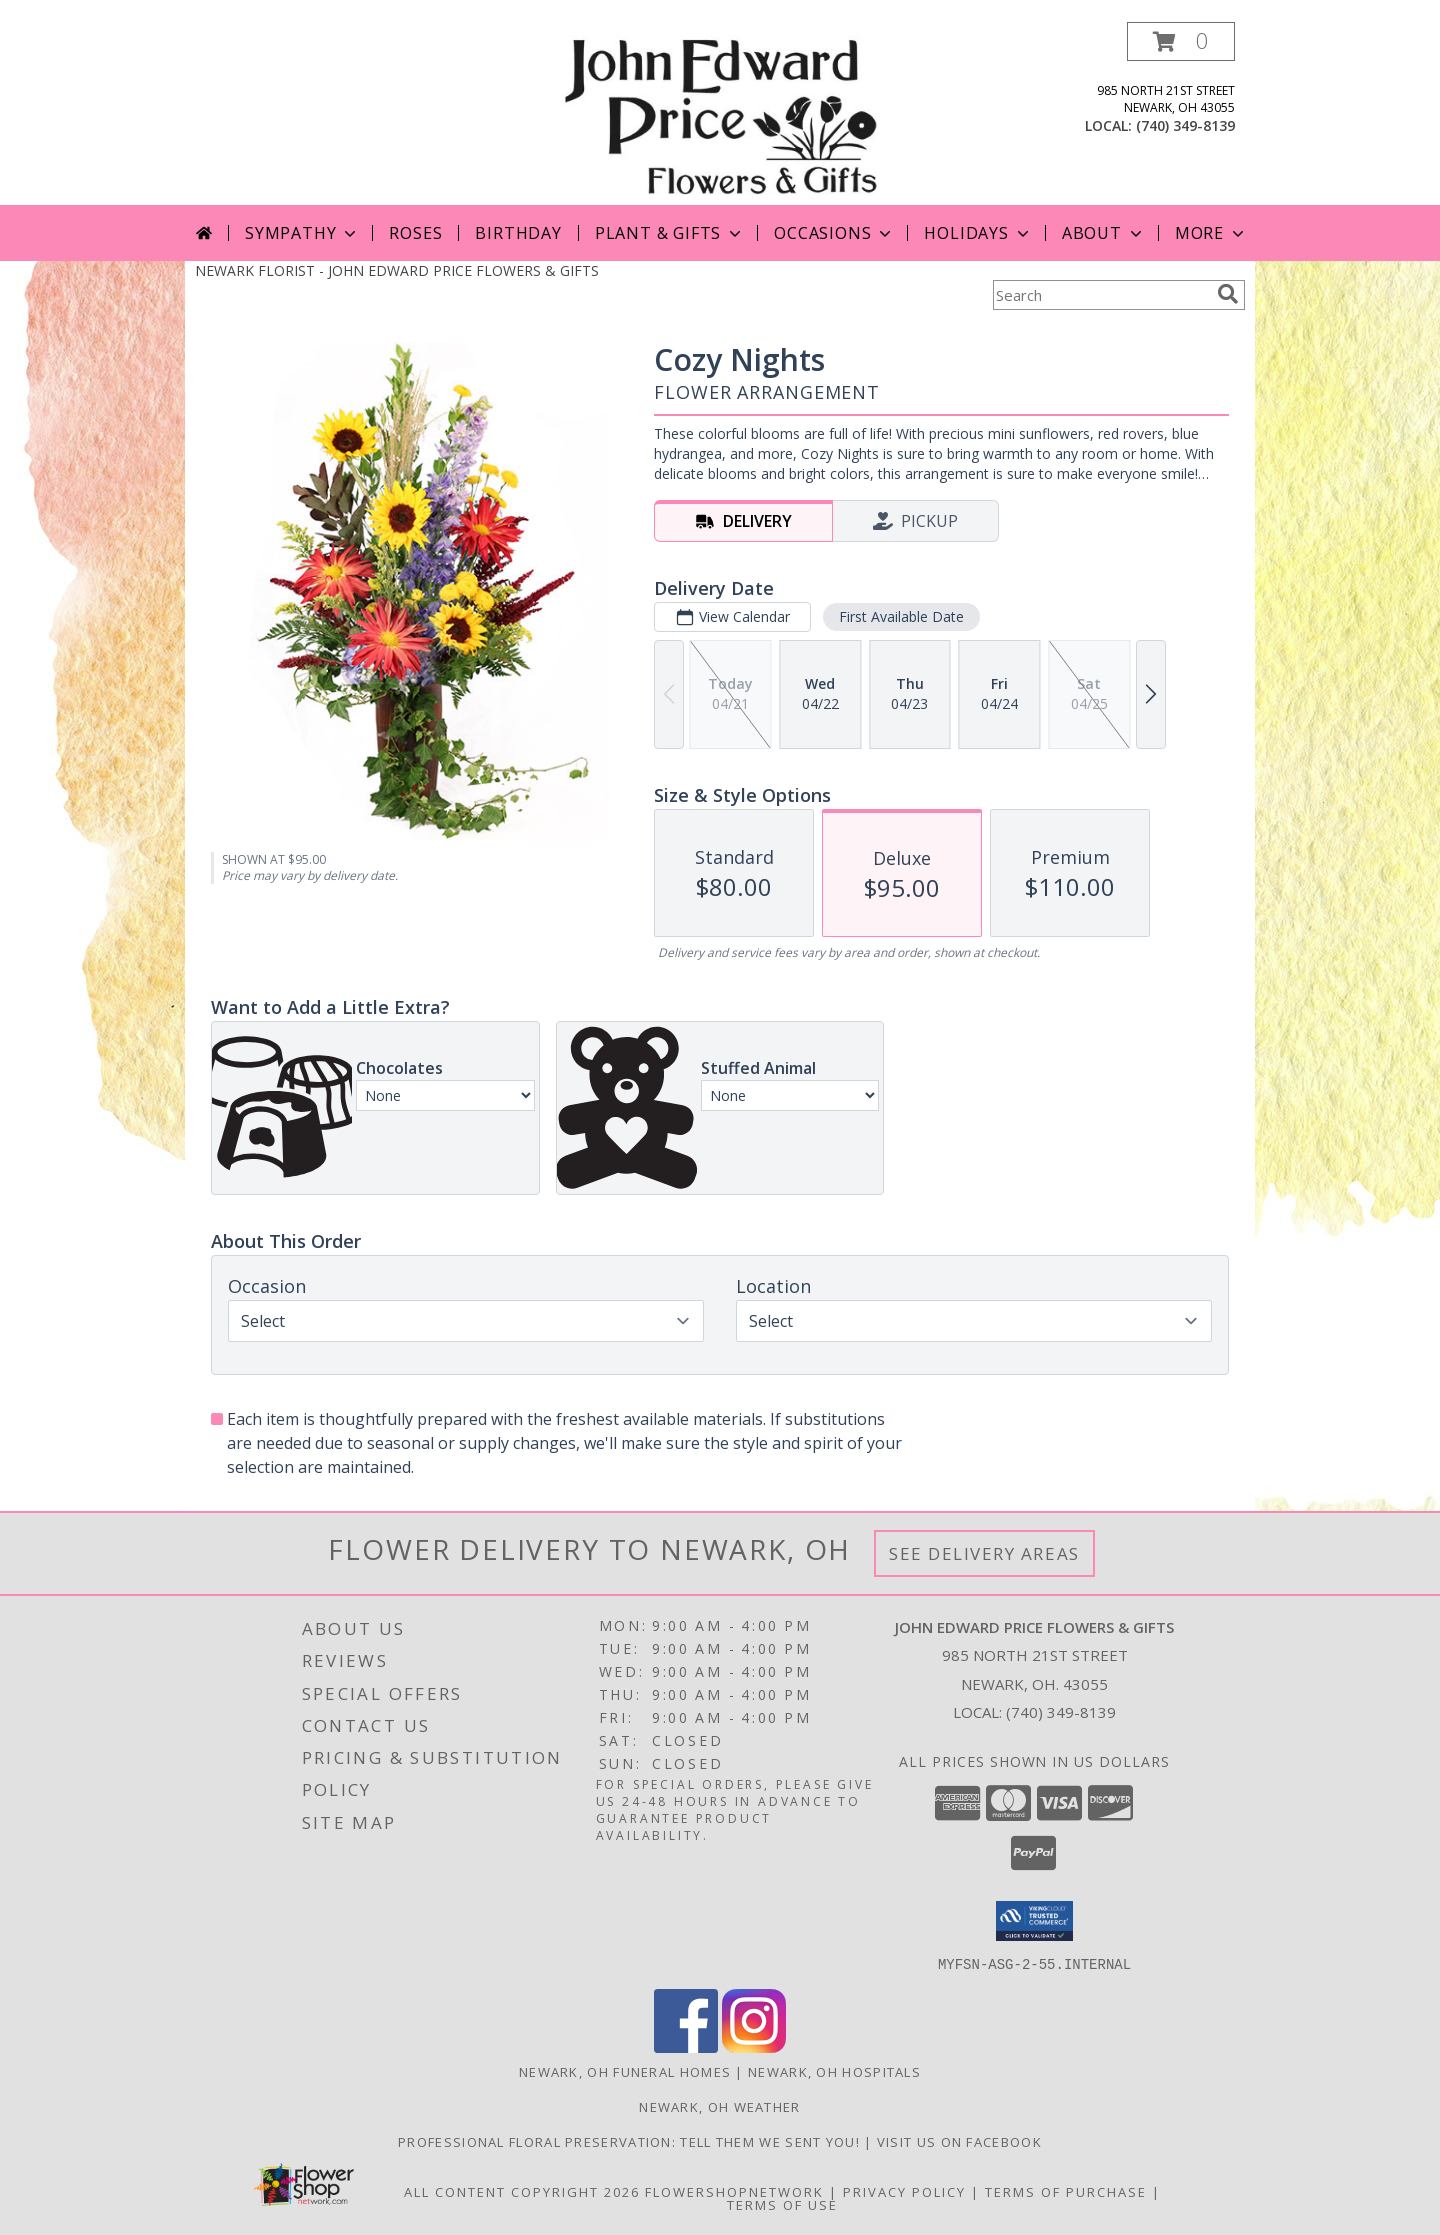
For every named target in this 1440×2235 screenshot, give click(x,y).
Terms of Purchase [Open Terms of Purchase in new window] (1066, 2191)
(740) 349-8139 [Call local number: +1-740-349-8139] (1185, 125)
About (1104, 233)
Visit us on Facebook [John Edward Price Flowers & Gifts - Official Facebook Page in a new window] (959, 2141)
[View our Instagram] (754, 2046)
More (1211, 233)
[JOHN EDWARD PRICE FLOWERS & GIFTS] (719, 113)
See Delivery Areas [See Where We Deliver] (984, 1553)
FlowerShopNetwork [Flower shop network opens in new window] (734, 2191)
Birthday (518, 233)
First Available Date (901, 616)
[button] (1181, 41)
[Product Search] (1101, 295)
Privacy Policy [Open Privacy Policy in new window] (904, 2191)
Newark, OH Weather (719, 2106)
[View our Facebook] (686, 2046)
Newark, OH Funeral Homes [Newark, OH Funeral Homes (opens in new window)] (625, 2071)
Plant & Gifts (670, 233)
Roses (415, 233)
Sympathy (302, 233)
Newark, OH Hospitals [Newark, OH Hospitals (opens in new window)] (834, 2071)
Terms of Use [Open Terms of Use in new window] (782, 2204)
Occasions (834, 233)
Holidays (978, 233)
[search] (1228, 294)
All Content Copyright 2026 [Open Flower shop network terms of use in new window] (522, 2191)
